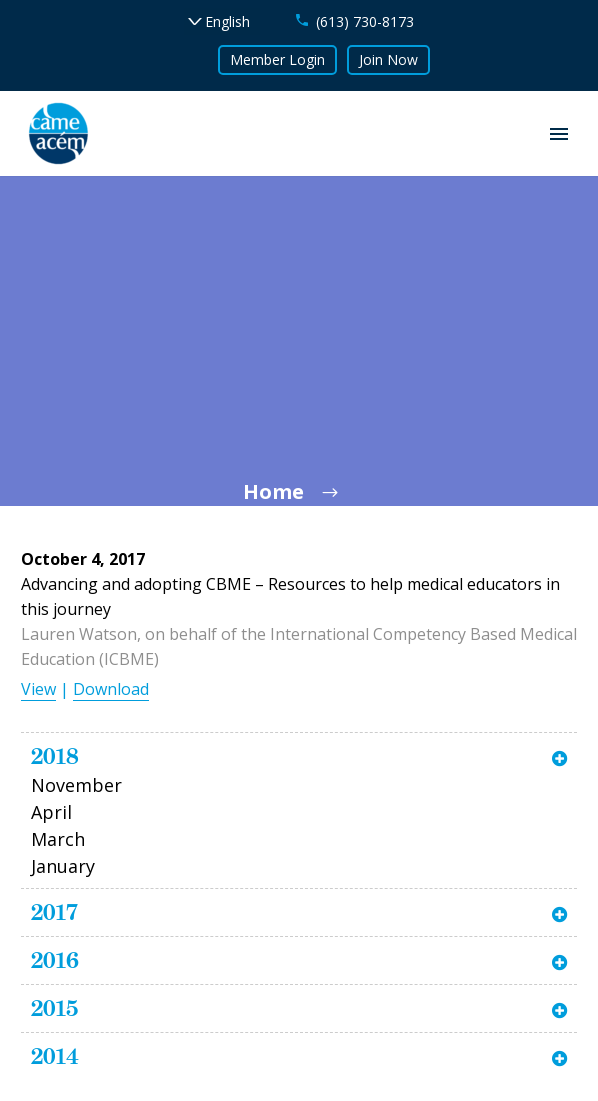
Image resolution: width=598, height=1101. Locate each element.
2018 (55, 756)
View (38, 689)
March (58, 839)
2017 (54, 912)
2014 (55, 1056)
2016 (55, 960)
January (63, 866)
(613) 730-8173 (365, 21)
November (76, 785)
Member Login (277, 59)
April (51, 812)
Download (111, 689)
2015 (54, 1008)
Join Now (388, 59)
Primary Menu (559, 134)
